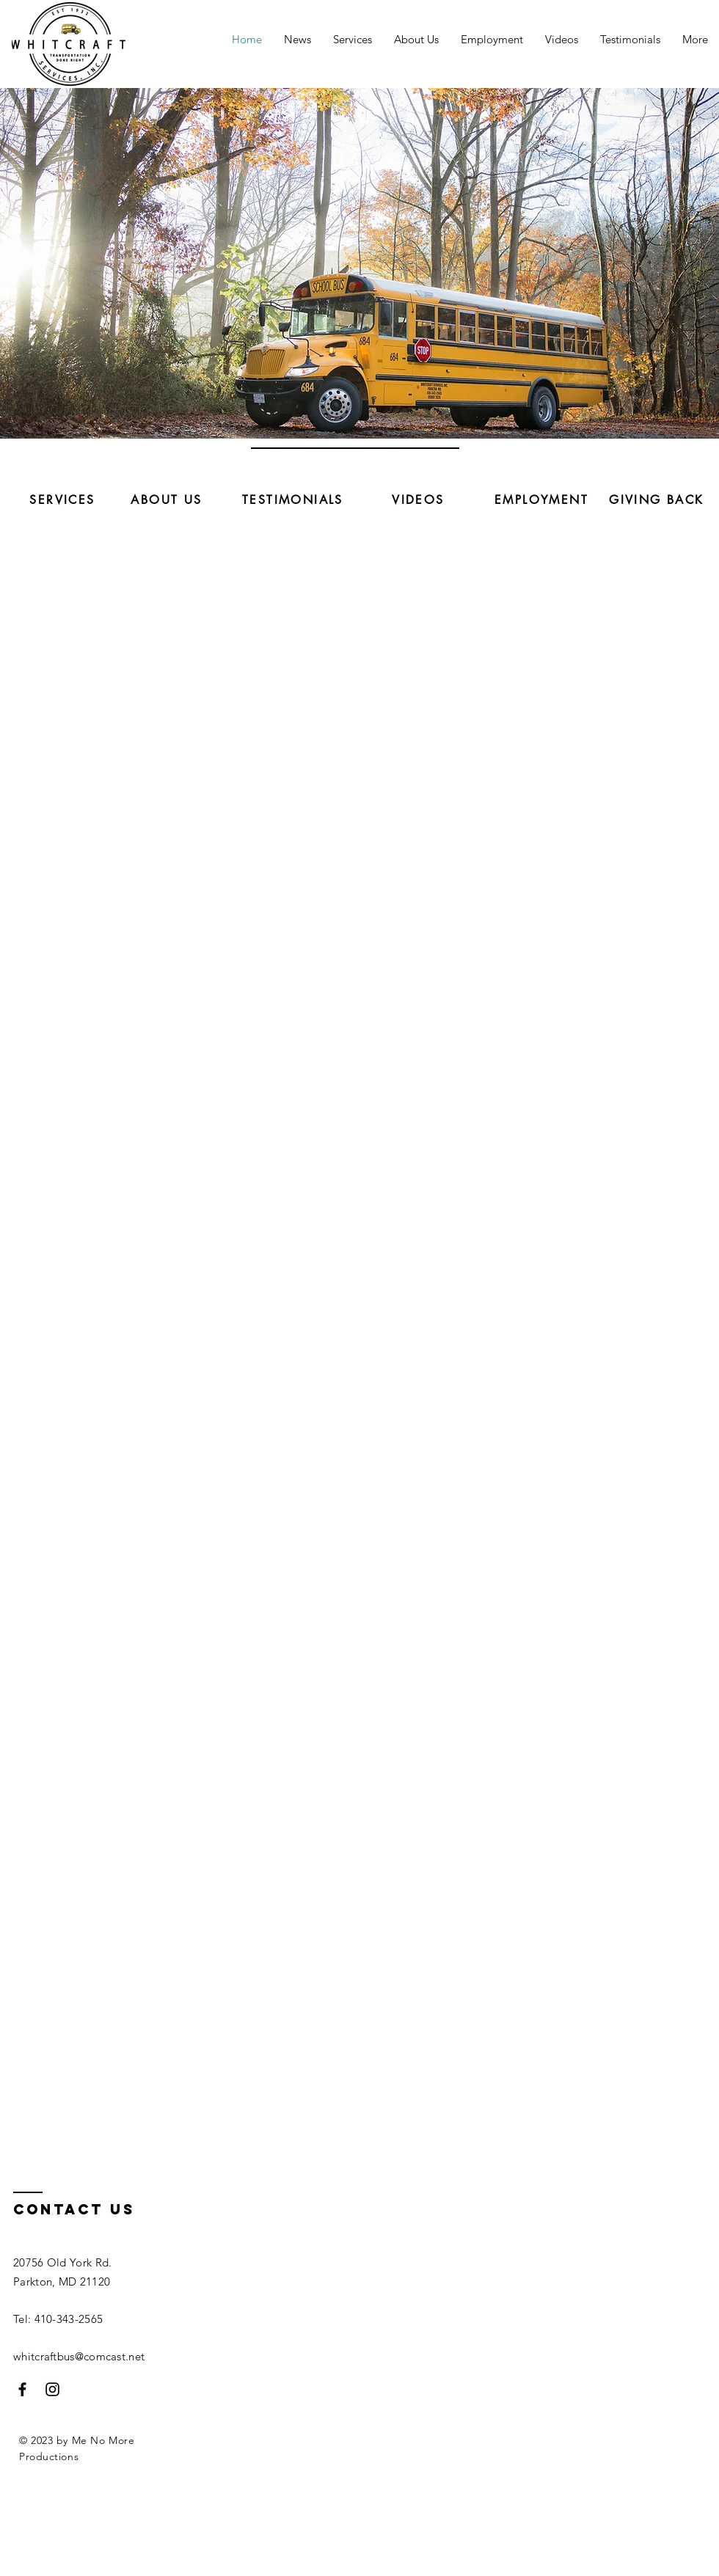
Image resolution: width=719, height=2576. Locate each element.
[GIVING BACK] (657, 499)
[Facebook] (22, 2389)
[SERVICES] (62, 499)
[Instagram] (52, 2389)
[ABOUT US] (166, 499)
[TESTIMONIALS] (293, 499)
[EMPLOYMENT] (541, 499)
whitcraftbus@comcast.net (79, 2356)
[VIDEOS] (418, 499)
